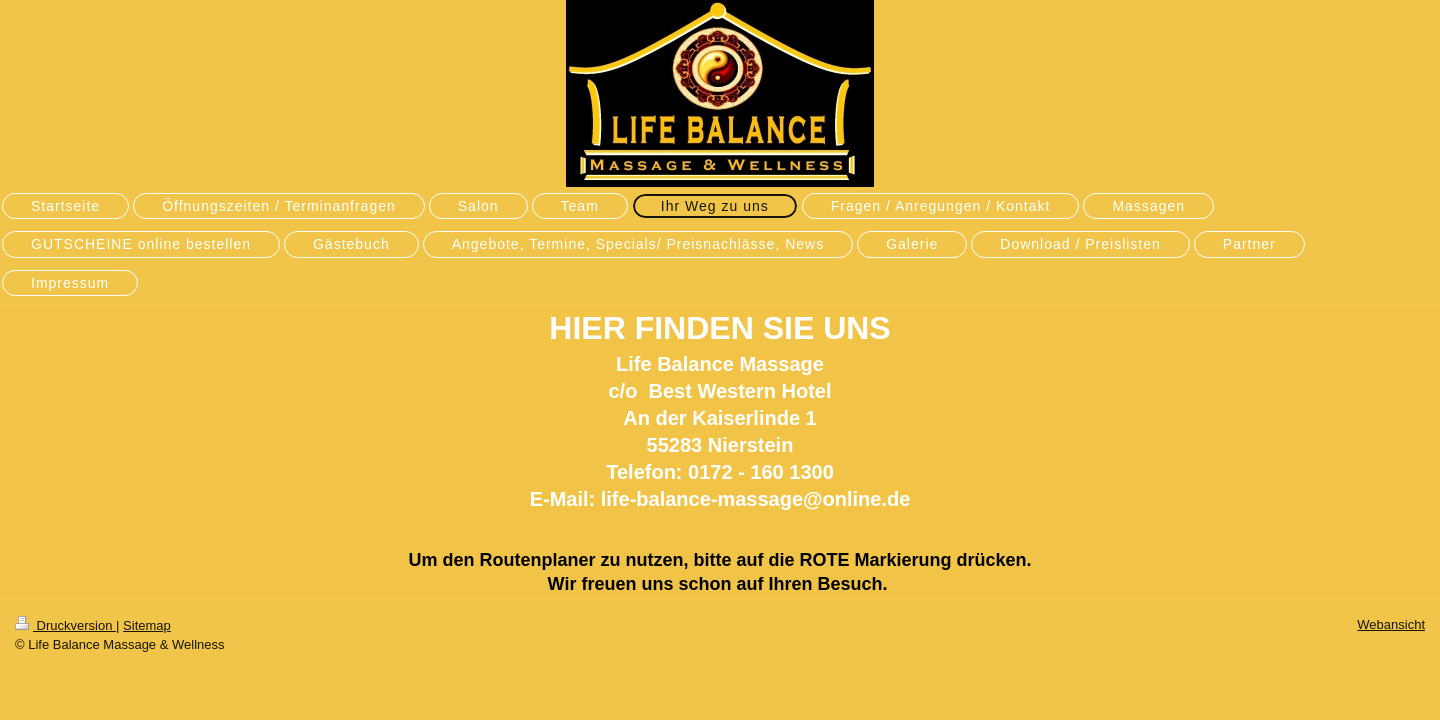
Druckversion (65, 625)
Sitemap (147, 625)
